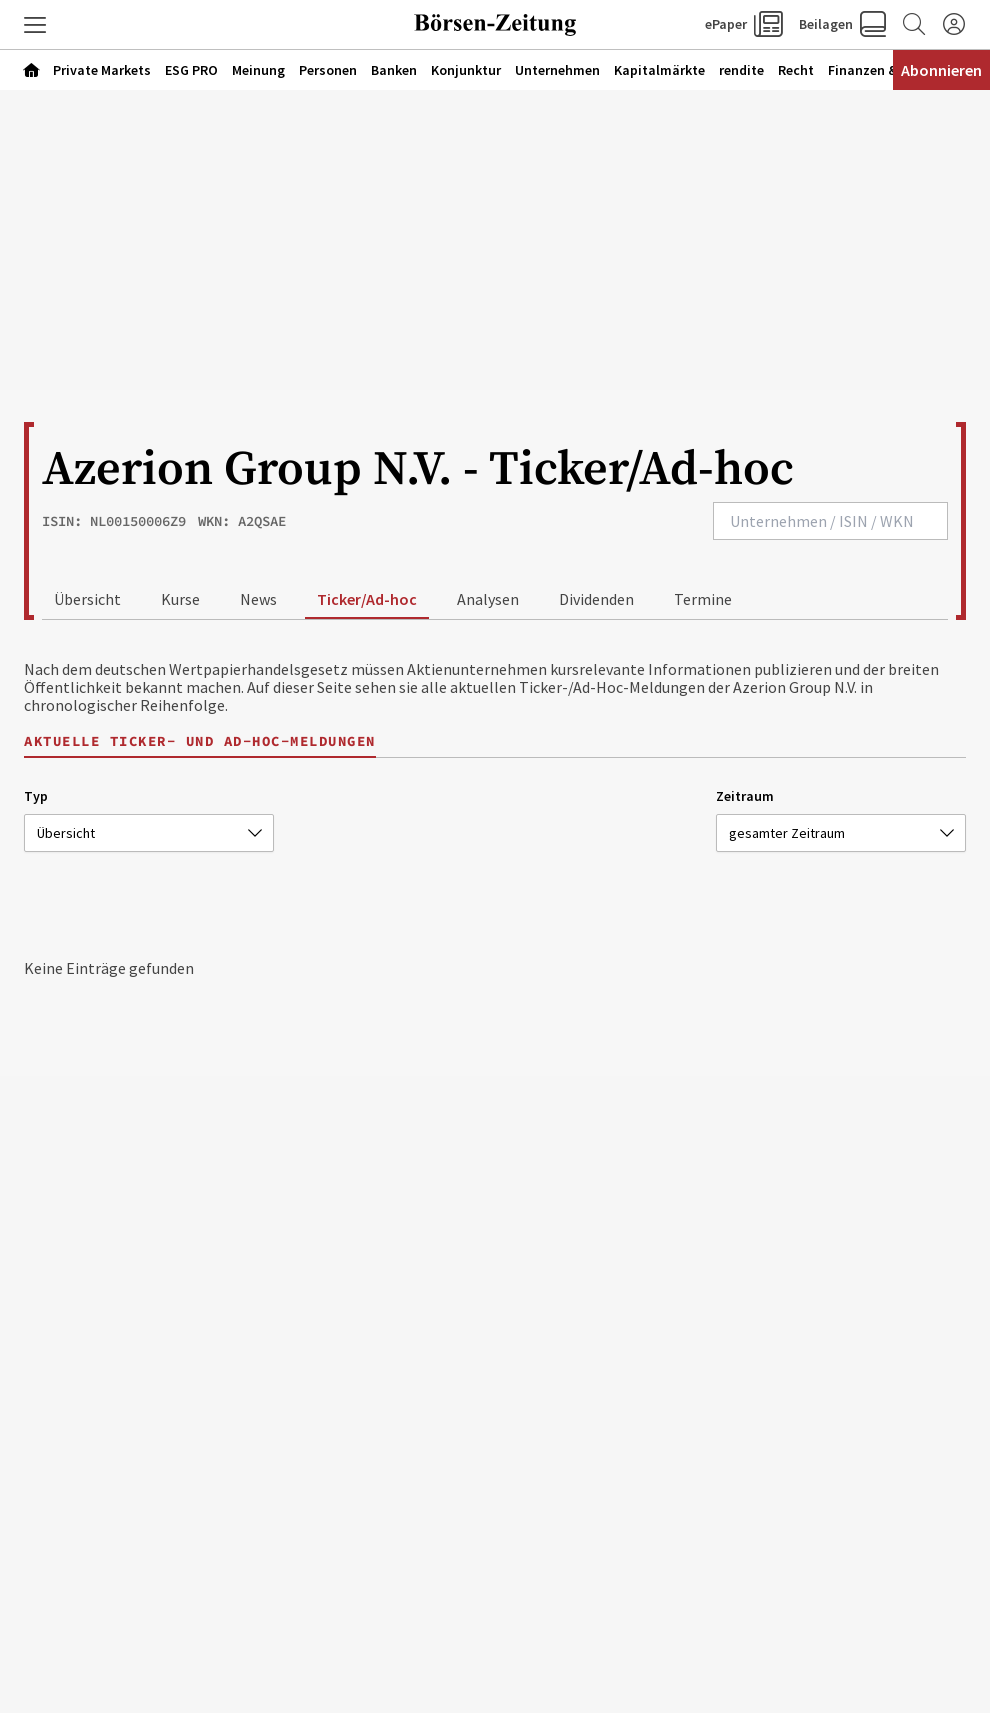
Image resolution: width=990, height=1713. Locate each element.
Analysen (488, 599)
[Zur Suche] (914, 25)
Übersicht (87, 599)
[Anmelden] (954, 25)
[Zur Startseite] (495, 25)
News (258, 599)
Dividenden (596, 599)
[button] (35, 25)
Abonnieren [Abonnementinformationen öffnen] (941, 70)
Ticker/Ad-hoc (367, 599)
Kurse (180, 599)
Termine (703, 599)
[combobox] (830, 521)
